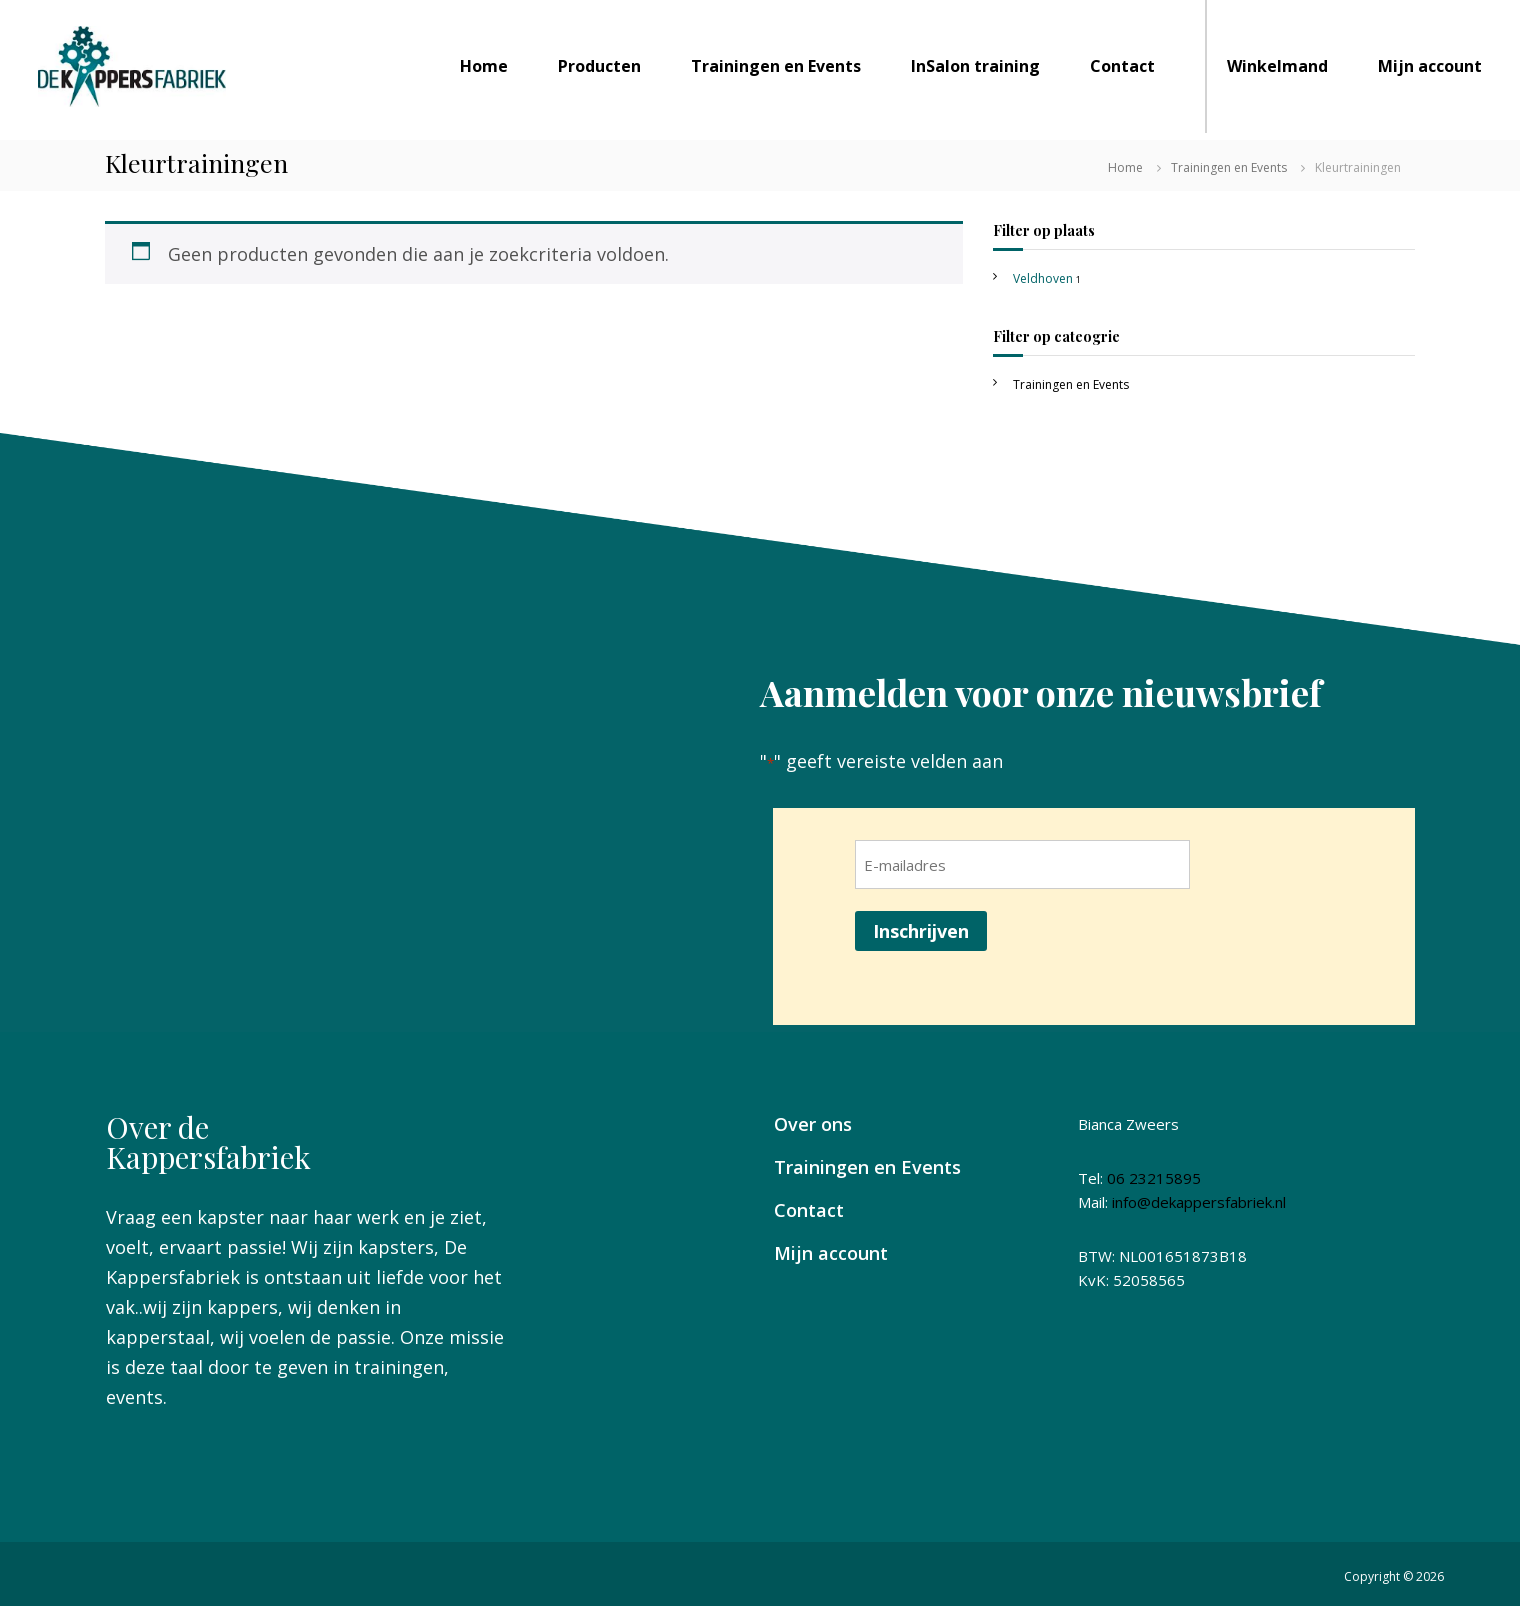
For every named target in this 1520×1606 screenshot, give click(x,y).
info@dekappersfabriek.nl (1199, 1202)
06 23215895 (1154, 1178)
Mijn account (1430, 66)
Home (484, 66)
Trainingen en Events (776, 66)
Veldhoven (1043, 278)
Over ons (813, 1124)
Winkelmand (1277, 66)
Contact (1122, 66)
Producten (599, 66)
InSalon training (975, 66)
